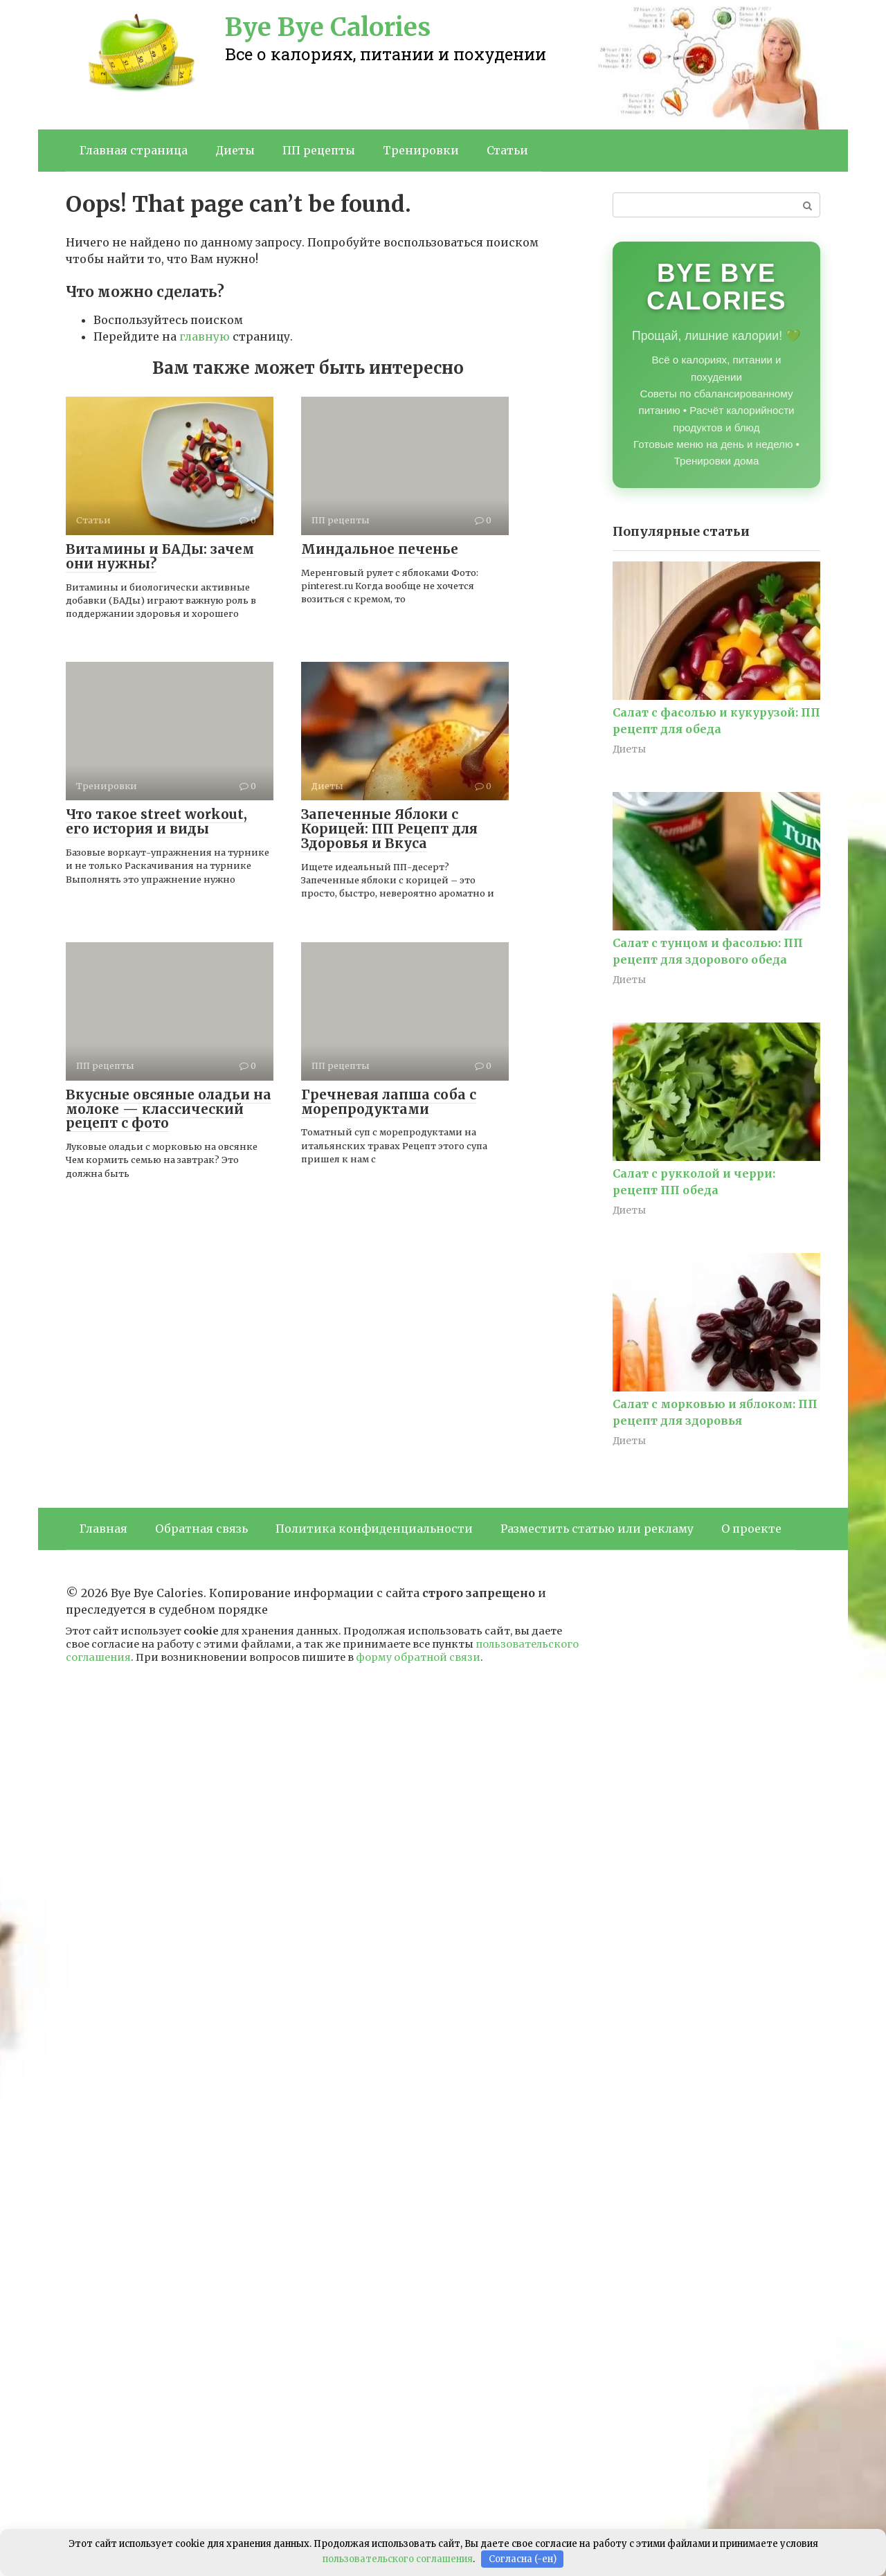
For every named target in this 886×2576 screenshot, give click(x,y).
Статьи (507, 150)
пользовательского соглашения (398, 2559)
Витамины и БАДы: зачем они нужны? (160, 556)
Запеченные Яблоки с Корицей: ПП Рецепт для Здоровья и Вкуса (389, 829)
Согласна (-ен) (523, 2559)
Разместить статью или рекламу (597, 1528)
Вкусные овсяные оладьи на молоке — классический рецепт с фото (168, 1109)
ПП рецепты (318, 150)
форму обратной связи (418, 1657)
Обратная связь (201, 1528)
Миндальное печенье (379, 549)
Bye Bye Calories (328, 27)
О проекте (751, 1528)
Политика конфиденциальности (374, 1528)
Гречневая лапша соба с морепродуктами (388, 1101)
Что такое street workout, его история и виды (156, 821)
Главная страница (134, 150)
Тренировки (421, 150)
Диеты (235, 150)
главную (204, 336)
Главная (103, 1528)
